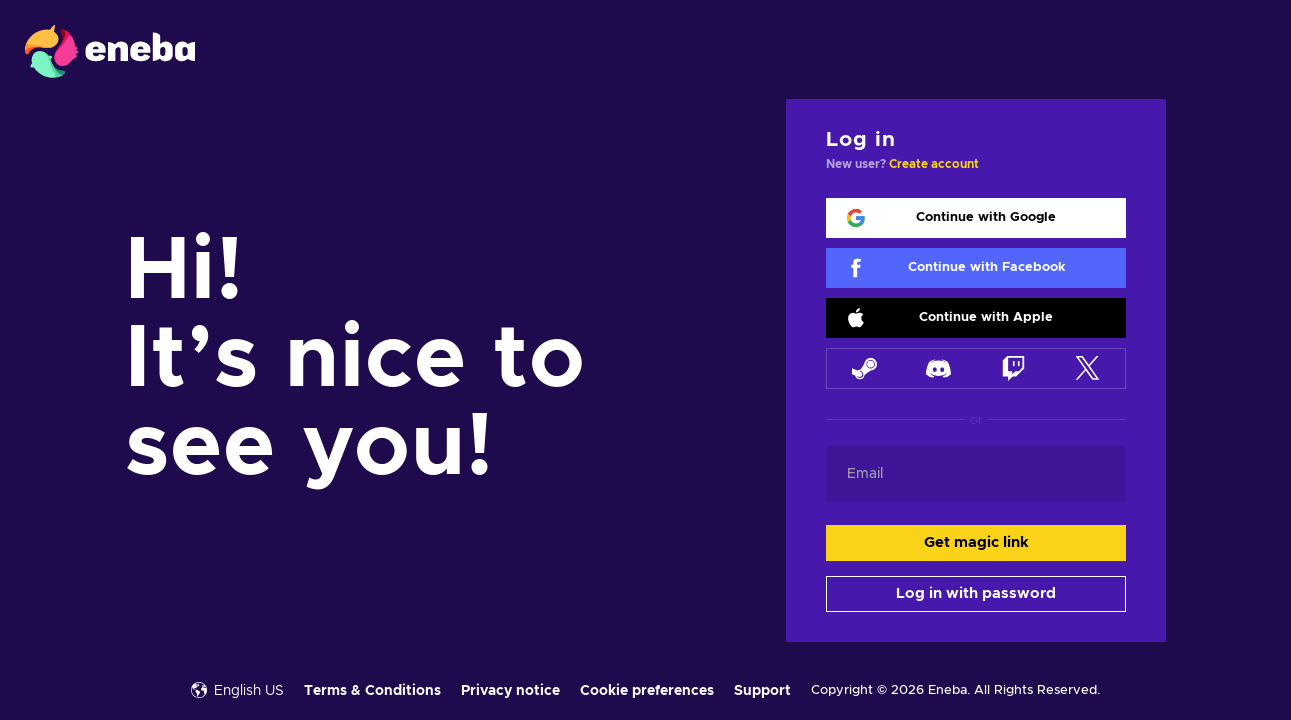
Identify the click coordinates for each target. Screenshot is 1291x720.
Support (762, 691)
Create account (934, 164)
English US (237, 690)
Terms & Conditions (372, 691)
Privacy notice (510, 691)
